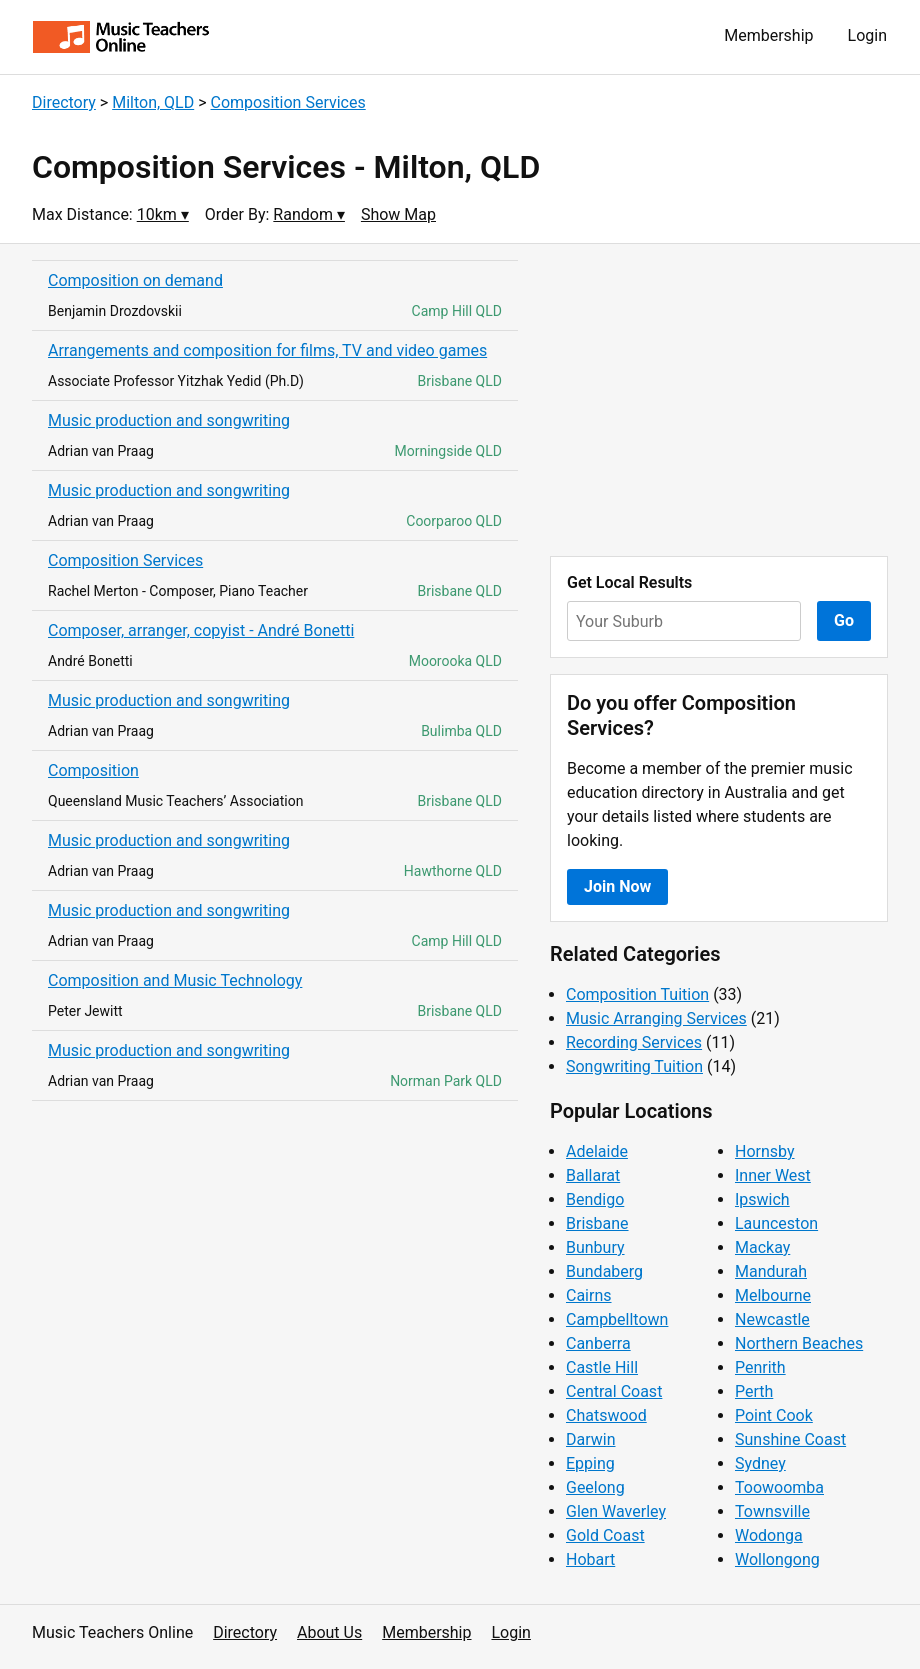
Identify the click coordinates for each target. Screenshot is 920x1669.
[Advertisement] (719, 400)
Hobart (590, 1559)
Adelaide (597, 1151)
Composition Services (288, 102)
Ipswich (762, 1199)
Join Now (617, 886)
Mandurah (771, 1271)
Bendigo (595, 1199)
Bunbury (595, 1247)
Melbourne (773, 1295)
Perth (754, 1391)
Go (844, 620)
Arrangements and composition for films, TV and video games (267, 350)
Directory (64, 102)
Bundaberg (604, 1271)
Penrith (760, 1367)
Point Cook (774, 1415)
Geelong (595, 1487)
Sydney (760, 1463)
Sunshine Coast (790, 1439)
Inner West (773, 1175)
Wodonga (769, 1535)
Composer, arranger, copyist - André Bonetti (201, 630)
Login (867, 35)
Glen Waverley (616, 1511)
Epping (590, 1463)
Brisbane (597, 1223)
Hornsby (765, 1151)
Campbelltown (617, 1319)
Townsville (772, 1511)
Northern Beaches (799, 1343)
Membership (768, 35)
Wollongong (777, 1559)
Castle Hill (602, 1367)
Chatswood (606, 1415)
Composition (93, 770)
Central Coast (614, 1391)
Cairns (589, 1295)
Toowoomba (779, 1487)
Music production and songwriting (169, 420)
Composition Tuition (637, 994)
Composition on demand (135, 280)
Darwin (591, 1439)
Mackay (762, 1247)
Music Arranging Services (656, 1018)
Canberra (598, 1343)
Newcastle (772, 1319)
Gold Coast (605, 1535)
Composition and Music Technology (175, 980)
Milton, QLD (153, 102)
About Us (329, 1632)
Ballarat (593, 1175)
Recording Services (634, 1042)
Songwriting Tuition (634, 1066)
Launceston (776, 1223)
